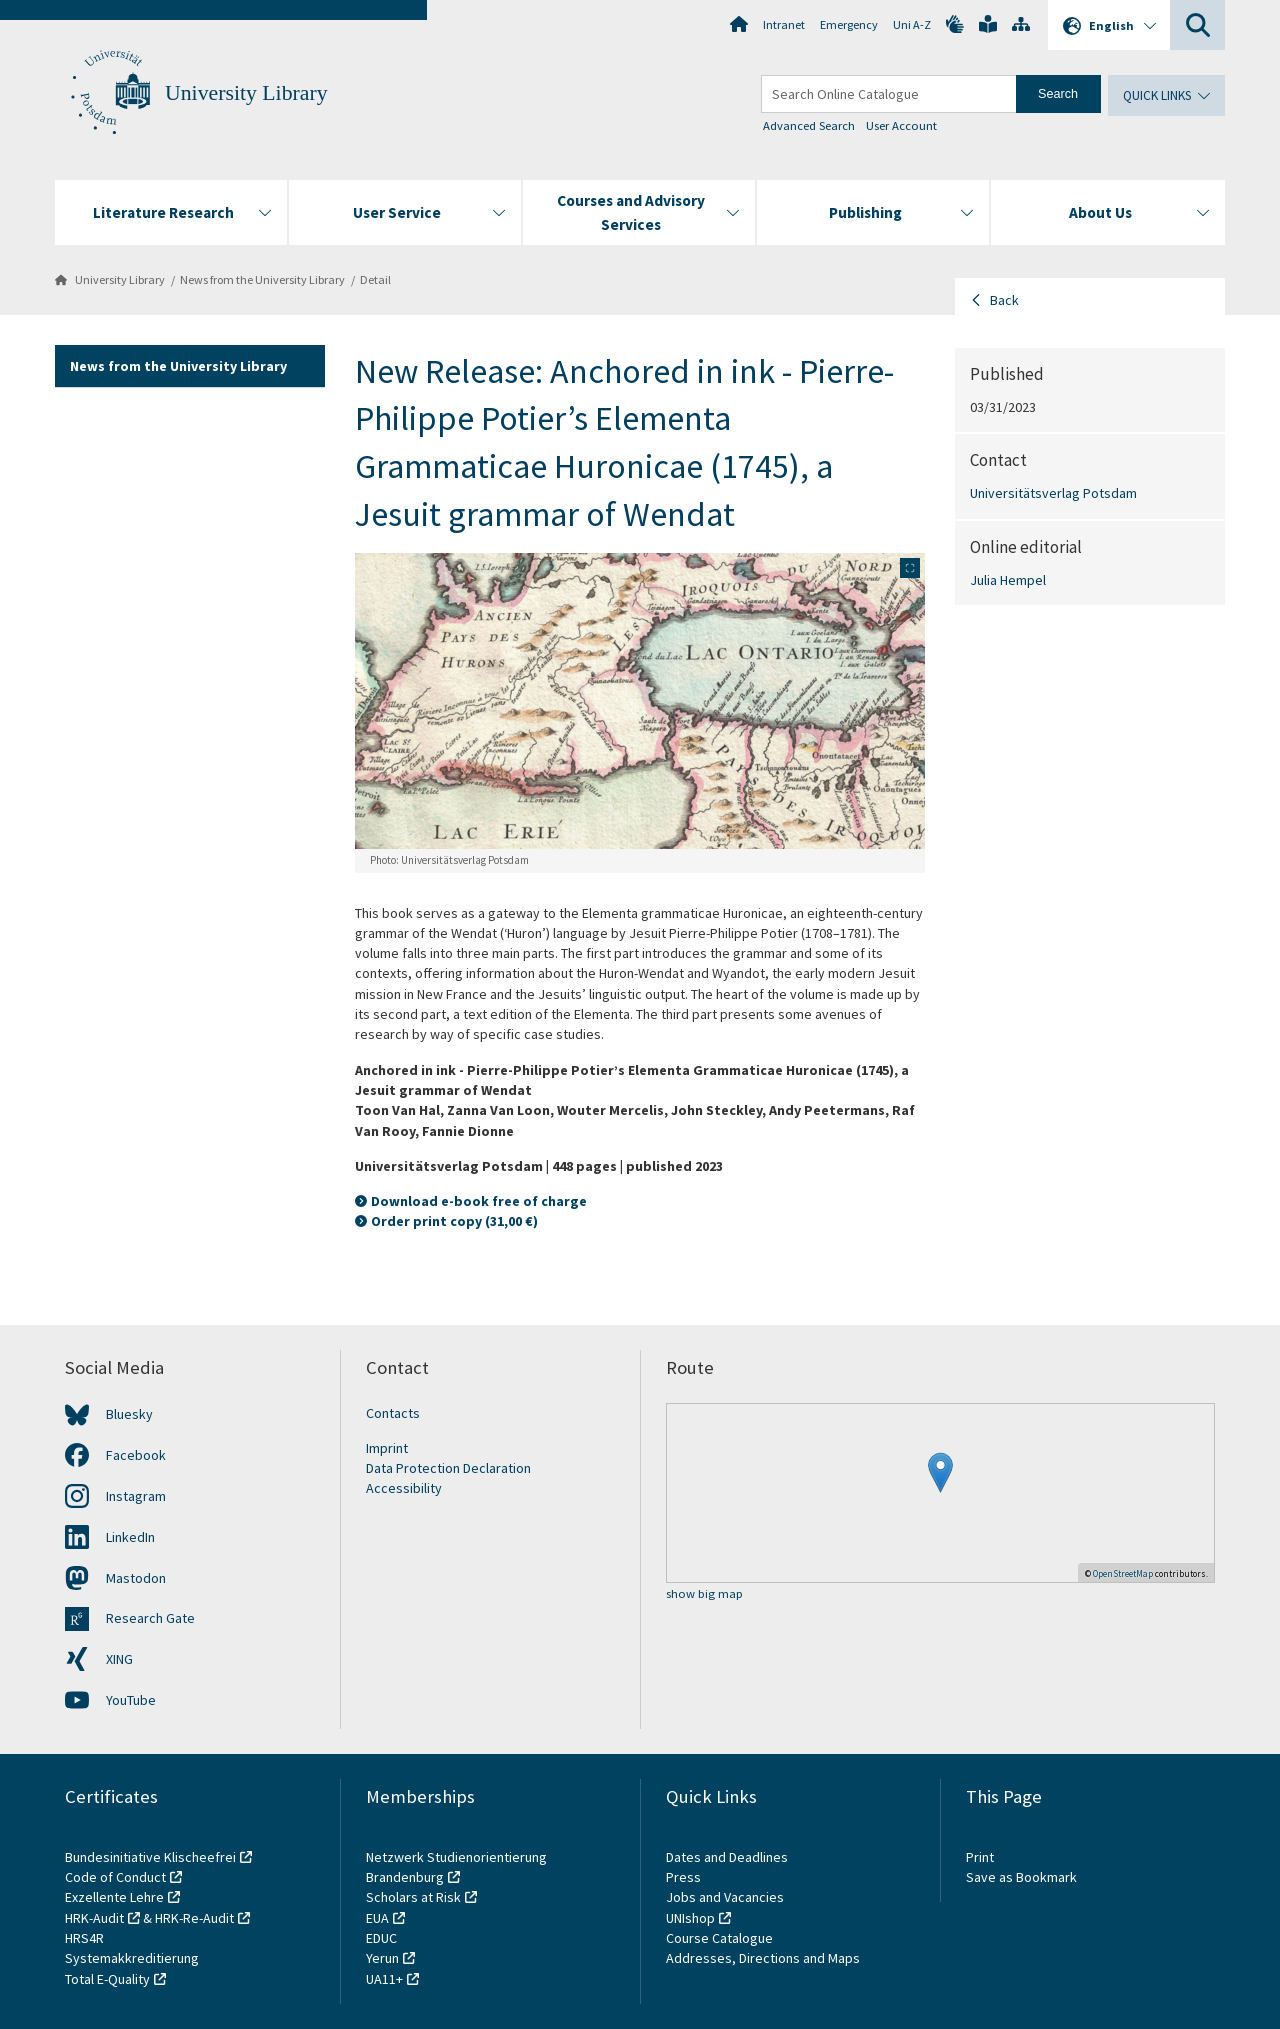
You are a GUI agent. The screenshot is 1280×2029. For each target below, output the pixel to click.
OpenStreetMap (1123, 1573)
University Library (246, 93)
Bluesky (129, 1414)
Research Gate (150, 1618)
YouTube (131, 1700)
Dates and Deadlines (727, 1857)
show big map (704, 1594)
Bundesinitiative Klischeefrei (150, 1857)
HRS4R (84, 1938)
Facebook (136, 1455)
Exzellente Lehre (114, 1897)
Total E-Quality (107, 1979)
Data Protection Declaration (448, 1468)
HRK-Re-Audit (194, 1918)
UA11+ (384, 1979)
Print (980, 1857)
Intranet (784, 24)
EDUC (381, 1938)
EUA (377, 1918)
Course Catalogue (719, 1938)
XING (119, 1659)
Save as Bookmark (1021, 1877)
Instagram (136, 1496)
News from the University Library (262, 279)
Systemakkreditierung (132, 1958)
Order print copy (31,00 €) (454, 1221)
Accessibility (404, 1488)
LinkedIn (130, 1537)
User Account (901, 125)
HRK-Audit (94, 1918)
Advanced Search (809, 125)
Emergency (849, 24)
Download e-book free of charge (479, 1201)
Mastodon (136, 1578)
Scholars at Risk (413, 1897)
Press (683, 1877)
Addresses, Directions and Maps (763, 1958)
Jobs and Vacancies (725, 1897)
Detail (375, 279)
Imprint (387, 1448)
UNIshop (690, 1918)
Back (1004, 300)
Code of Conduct (115, 1877)
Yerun (382, 1958)
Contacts (393, 1413)
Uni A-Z (912, 24)
